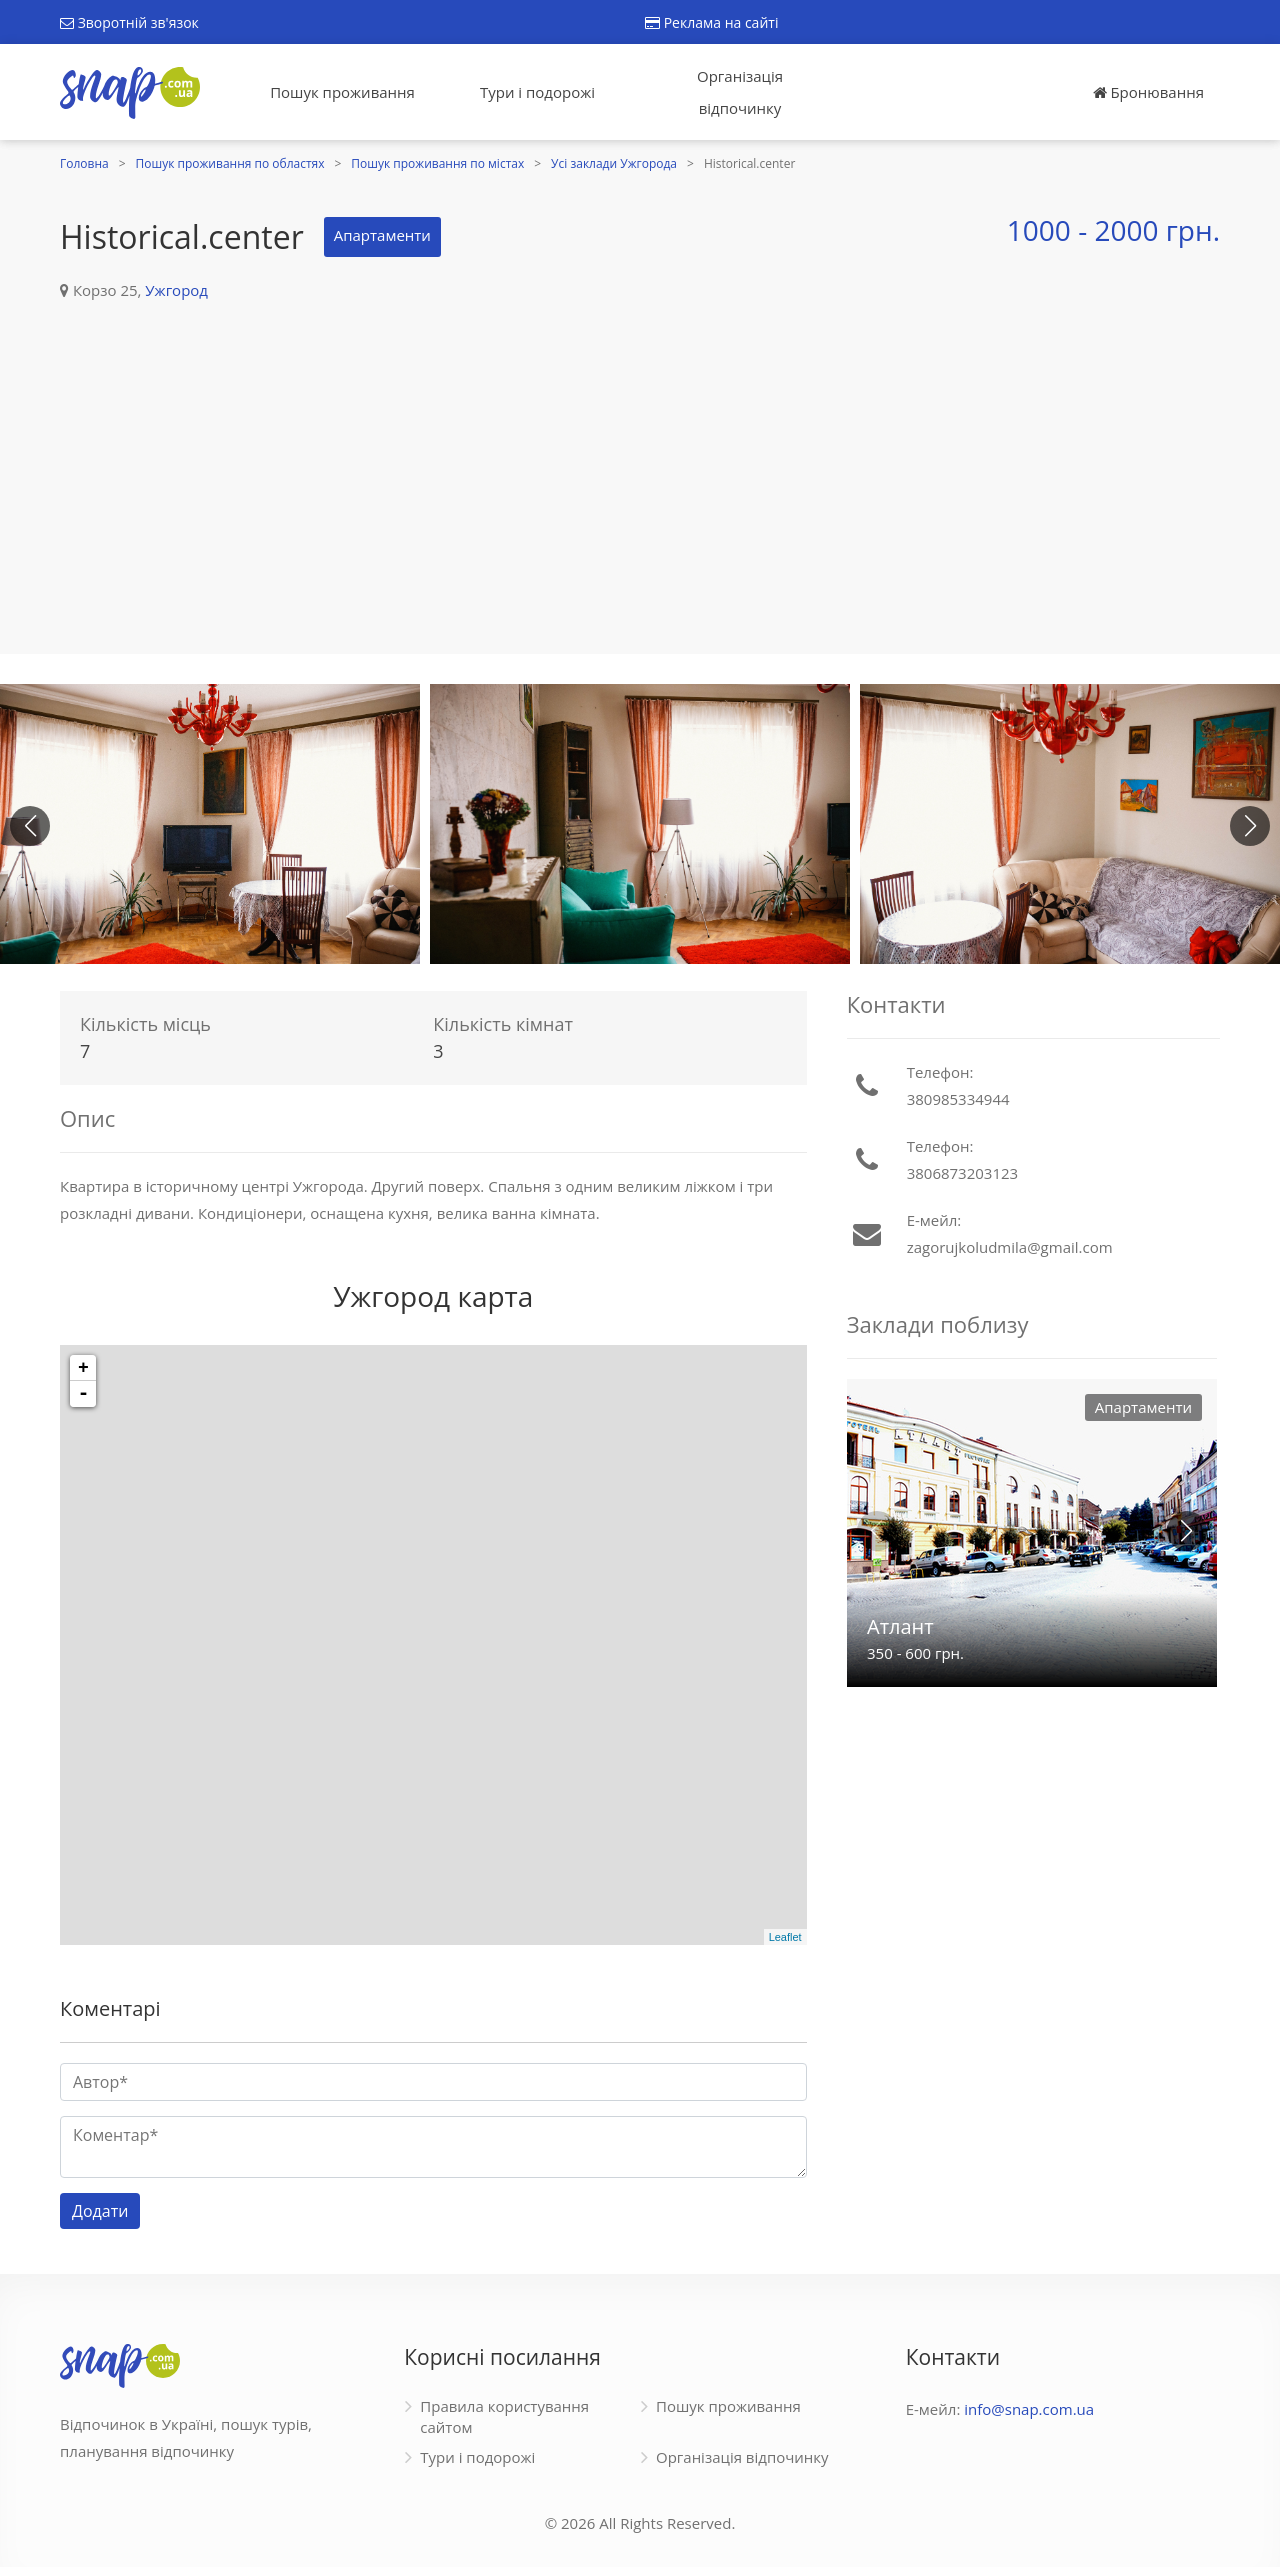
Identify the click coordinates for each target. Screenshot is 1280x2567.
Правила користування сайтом (504, 2416)
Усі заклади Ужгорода (614, 163)
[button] (1250, 826)
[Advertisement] (640, 454)
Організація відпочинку (740, 92)
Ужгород (176, 290)
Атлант (900, 1626)
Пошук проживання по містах (437, 163)
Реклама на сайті (711, 22)
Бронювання (1148, 92)
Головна (84, 163)
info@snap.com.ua (1029, 2409)
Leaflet (785, 1937)
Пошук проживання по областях (230, 163)
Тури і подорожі (537, 92)
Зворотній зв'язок (129, 22)
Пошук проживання (342, 92)
